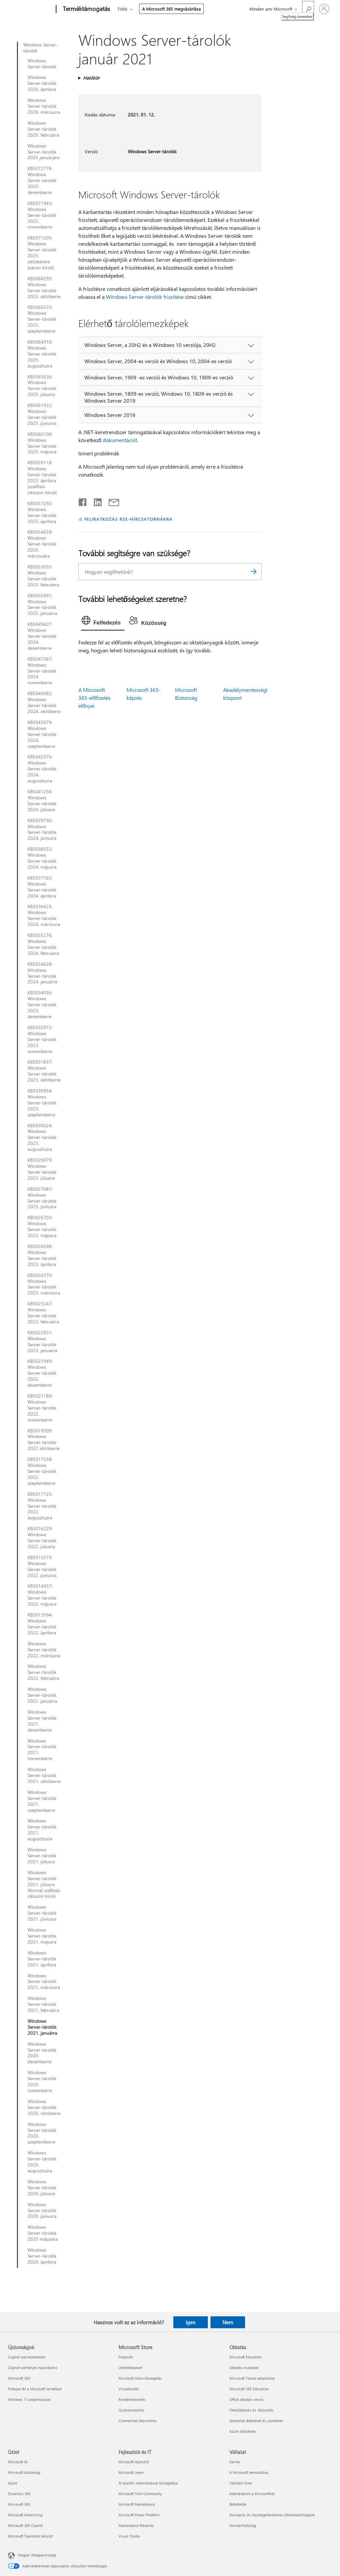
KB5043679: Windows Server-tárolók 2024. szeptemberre (42, 734)
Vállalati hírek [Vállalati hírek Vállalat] (240, 2482)
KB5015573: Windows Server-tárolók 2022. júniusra (42, 1566)
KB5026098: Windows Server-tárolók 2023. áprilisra (42, 1255)
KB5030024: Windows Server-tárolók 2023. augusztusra (42, 1138)
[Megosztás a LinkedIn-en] (95, 500)
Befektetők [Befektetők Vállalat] (237, 2504)
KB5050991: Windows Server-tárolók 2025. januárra (42, 605)
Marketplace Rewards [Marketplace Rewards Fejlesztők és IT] (136, 2525)
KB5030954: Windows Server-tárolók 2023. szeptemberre (42, 1103)
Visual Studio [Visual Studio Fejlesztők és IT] (129, 2536)
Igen (190, 2322)
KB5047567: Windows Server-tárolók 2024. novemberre (42, 671)
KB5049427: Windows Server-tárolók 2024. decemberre (42, 636)
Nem (227, 2322)
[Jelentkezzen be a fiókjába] (324, 9)
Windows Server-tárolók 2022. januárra (42, 1695)
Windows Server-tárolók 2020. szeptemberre (42, 2133)
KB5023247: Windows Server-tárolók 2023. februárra (43, 1313)
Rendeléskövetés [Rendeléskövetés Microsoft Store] (132, 2399)
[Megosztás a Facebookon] (83, 500)
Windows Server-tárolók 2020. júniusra (42, 2210)
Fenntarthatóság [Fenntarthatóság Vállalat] (242, 2525)
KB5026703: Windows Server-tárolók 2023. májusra (42, 1226)
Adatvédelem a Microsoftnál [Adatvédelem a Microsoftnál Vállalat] (252, 2493)
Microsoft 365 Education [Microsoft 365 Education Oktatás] (249, 2388)
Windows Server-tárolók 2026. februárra (43, 129)
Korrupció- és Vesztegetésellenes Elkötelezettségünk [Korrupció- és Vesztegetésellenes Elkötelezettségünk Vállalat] (272, 2514)
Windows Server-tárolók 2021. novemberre (42, 1750)
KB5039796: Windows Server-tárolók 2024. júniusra (42, 829)
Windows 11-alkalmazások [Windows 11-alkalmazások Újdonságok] (29, 2399)
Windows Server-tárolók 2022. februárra (43, 1672)
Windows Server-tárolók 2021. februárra (43, 2004)
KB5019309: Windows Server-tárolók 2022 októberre (43, 1440)
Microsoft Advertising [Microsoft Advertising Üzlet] (25, 2514)
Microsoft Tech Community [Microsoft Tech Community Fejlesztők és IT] (140, 2493)
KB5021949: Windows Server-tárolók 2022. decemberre (42, 1373)
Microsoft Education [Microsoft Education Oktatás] (245, 2356)
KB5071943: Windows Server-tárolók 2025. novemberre (42, 215)
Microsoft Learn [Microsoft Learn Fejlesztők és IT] (131, 2472)
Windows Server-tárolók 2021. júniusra (42, 1913)
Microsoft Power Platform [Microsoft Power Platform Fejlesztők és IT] (139, 2514)
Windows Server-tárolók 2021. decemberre (42, 1721)
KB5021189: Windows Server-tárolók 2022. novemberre (42, 1408)
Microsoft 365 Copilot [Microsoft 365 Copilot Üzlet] (25, 2525)
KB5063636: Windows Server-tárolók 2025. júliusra (42, 386)
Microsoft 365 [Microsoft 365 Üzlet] (19, 2504)
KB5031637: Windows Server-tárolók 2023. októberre (44, 1071)
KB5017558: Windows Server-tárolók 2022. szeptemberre (42, 1471)
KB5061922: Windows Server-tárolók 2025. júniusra (42, 414)
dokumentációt (120, 439)
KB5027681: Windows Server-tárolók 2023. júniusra (42, 1198)
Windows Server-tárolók (40, 48)
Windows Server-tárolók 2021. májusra (42, 1936)
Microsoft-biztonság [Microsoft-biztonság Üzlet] (24, 2472)
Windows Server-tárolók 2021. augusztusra (42, 1830)
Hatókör (91, 78)
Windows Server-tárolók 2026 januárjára (43, 152)
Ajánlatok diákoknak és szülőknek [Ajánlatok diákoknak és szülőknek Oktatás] (256, 2420)
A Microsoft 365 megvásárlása (171, 9)
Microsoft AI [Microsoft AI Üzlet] (18, 2461)
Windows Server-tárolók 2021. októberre (44, 1775)
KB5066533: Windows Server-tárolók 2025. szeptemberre (42, 319)
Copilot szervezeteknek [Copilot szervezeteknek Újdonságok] (26, 2356)
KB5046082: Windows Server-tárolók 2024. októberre (44, 702)
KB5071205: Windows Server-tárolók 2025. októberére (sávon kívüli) (42, 252)
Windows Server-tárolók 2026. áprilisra (42, 83)
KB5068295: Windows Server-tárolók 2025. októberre (44, 287)
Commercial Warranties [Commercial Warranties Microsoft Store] (138, 2420)
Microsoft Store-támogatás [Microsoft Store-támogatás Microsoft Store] (140, 2378)
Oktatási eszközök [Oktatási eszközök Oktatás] (243, 2367)
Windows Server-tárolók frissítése (145, 296)
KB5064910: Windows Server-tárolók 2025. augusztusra (42, 354)
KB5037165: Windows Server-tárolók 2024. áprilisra (42, 887)
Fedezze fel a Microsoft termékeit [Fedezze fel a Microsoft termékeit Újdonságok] (35, 2388)
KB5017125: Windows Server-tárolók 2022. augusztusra (42, 1506)
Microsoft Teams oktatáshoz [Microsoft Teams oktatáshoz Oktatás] (252, 2378)
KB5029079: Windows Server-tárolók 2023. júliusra (42, 1169)
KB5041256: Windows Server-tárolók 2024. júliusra (42, 801)
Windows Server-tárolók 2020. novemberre (42, 2081)
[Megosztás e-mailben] (111, 500)
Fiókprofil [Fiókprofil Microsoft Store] (126, 2356)
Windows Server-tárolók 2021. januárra (42, 2027)
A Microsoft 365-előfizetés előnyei (94, 697)
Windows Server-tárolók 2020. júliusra (42, 2188)
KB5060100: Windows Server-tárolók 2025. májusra (42, 443)
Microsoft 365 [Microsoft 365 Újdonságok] (19, 2378)
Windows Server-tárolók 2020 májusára (43, 2233)
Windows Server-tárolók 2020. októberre (44, 2107)
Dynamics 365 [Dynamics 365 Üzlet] (19, 2493)
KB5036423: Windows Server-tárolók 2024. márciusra (44, 915)
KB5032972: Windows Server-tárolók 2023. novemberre (42, 1039)
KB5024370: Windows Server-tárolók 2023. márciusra (44, 1284)
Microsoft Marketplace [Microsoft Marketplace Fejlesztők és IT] (137, 2504)
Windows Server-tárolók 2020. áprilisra (42, 2256)
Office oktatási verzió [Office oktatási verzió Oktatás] (246, 2399)
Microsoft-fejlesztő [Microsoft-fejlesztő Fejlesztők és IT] (134, 2461)
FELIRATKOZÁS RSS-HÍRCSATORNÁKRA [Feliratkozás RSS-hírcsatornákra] (128, 519)
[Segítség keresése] (308, 8)
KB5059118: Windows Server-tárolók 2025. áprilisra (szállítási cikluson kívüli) (42, 477)
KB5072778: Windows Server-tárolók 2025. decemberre (42, 180)
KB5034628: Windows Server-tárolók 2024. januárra (42, 973)
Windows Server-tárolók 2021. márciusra (44, 1982)
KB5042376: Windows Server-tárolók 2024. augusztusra (42, 769)
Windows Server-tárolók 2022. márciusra (44, 1650)
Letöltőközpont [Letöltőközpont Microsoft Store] (130, 2367)
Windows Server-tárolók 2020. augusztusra (42, 2162)
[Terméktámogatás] (85, 9)
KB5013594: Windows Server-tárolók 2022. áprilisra (42, 1624)
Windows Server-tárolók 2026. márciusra (44, 106)
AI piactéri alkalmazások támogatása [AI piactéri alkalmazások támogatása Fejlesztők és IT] (148, 2482)
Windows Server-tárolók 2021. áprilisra (42, 1959)
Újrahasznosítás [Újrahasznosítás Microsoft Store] (131, 2410)
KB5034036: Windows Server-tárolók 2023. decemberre (42, 1005)
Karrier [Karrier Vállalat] (234, 2461)
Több (122, 9)
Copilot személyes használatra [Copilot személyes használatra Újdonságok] (32, 2367)
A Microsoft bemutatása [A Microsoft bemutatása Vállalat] (248, 2472)
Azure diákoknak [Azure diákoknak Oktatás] (242, 2431)
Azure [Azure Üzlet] (12, 2482)
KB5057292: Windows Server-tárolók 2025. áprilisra (42, 512)
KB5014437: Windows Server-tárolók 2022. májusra (42, 1595)
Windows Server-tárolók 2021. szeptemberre (42, 1801)
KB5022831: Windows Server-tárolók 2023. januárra (42, 1342)
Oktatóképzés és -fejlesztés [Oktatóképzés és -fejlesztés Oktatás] (251, 2410)
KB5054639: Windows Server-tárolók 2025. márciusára (42, 544)
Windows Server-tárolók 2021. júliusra (42, 1856)
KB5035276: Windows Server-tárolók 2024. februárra (43, 944)
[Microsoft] (30, 9)
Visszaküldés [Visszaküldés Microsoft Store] (129, 2388)
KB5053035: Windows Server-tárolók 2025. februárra (43, 576)
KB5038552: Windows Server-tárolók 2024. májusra (42, 858)
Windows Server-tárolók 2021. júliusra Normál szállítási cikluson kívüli (44, 1884)
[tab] (103, 621)
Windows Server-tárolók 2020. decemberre (42, 2053)
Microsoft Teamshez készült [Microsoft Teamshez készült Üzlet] (30, 2536)
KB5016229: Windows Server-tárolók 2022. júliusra (42, 1538)
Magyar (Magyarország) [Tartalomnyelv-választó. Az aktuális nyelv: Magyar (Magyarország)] (37, 2554)
